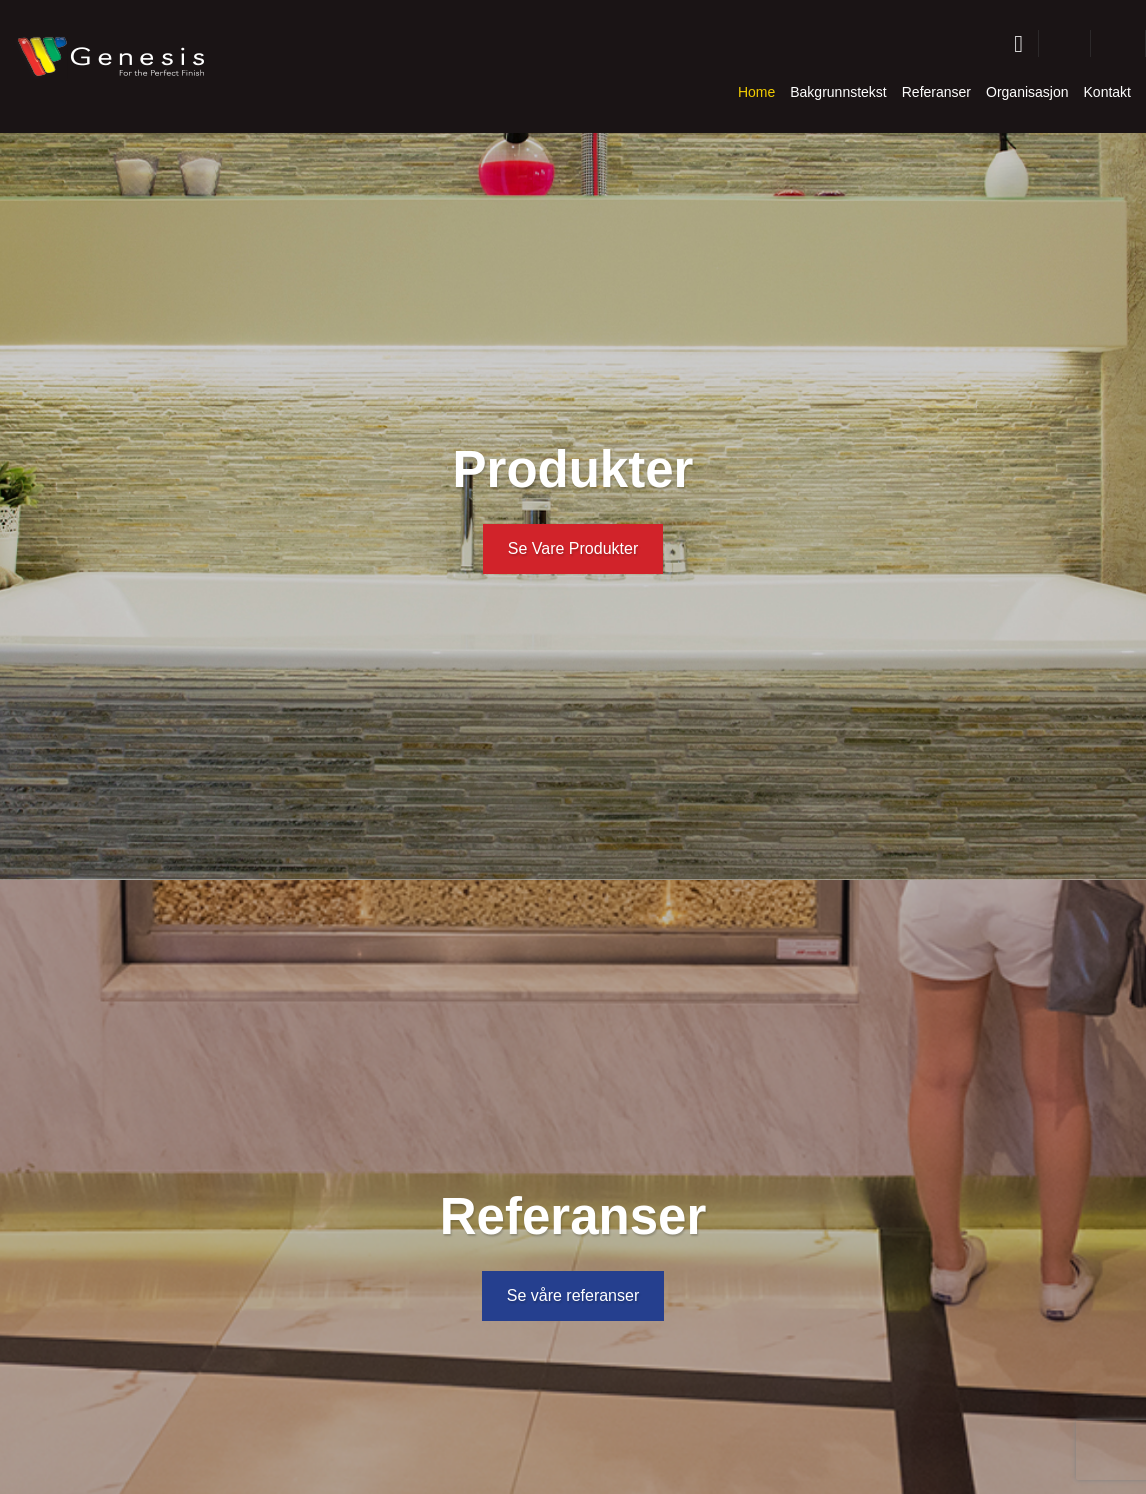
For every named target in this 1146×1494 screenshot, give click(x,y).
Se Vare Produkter (573, 548)
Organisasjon (1027, 92)
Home (756, 92)
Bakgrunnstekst (838, 92)
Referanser (936, 92)
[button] (1064, 43)
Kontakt (1107, 92)
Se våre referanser (573, 1295)
